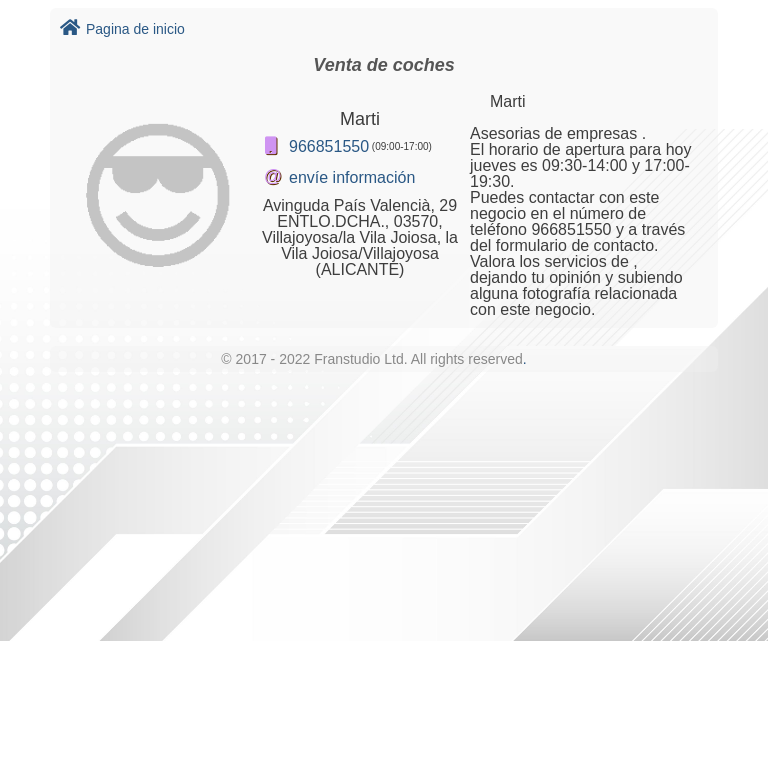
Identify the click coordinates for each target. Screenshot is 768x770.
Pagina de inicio (122, 29)
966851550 (329, 146)
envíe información (352, 177)
